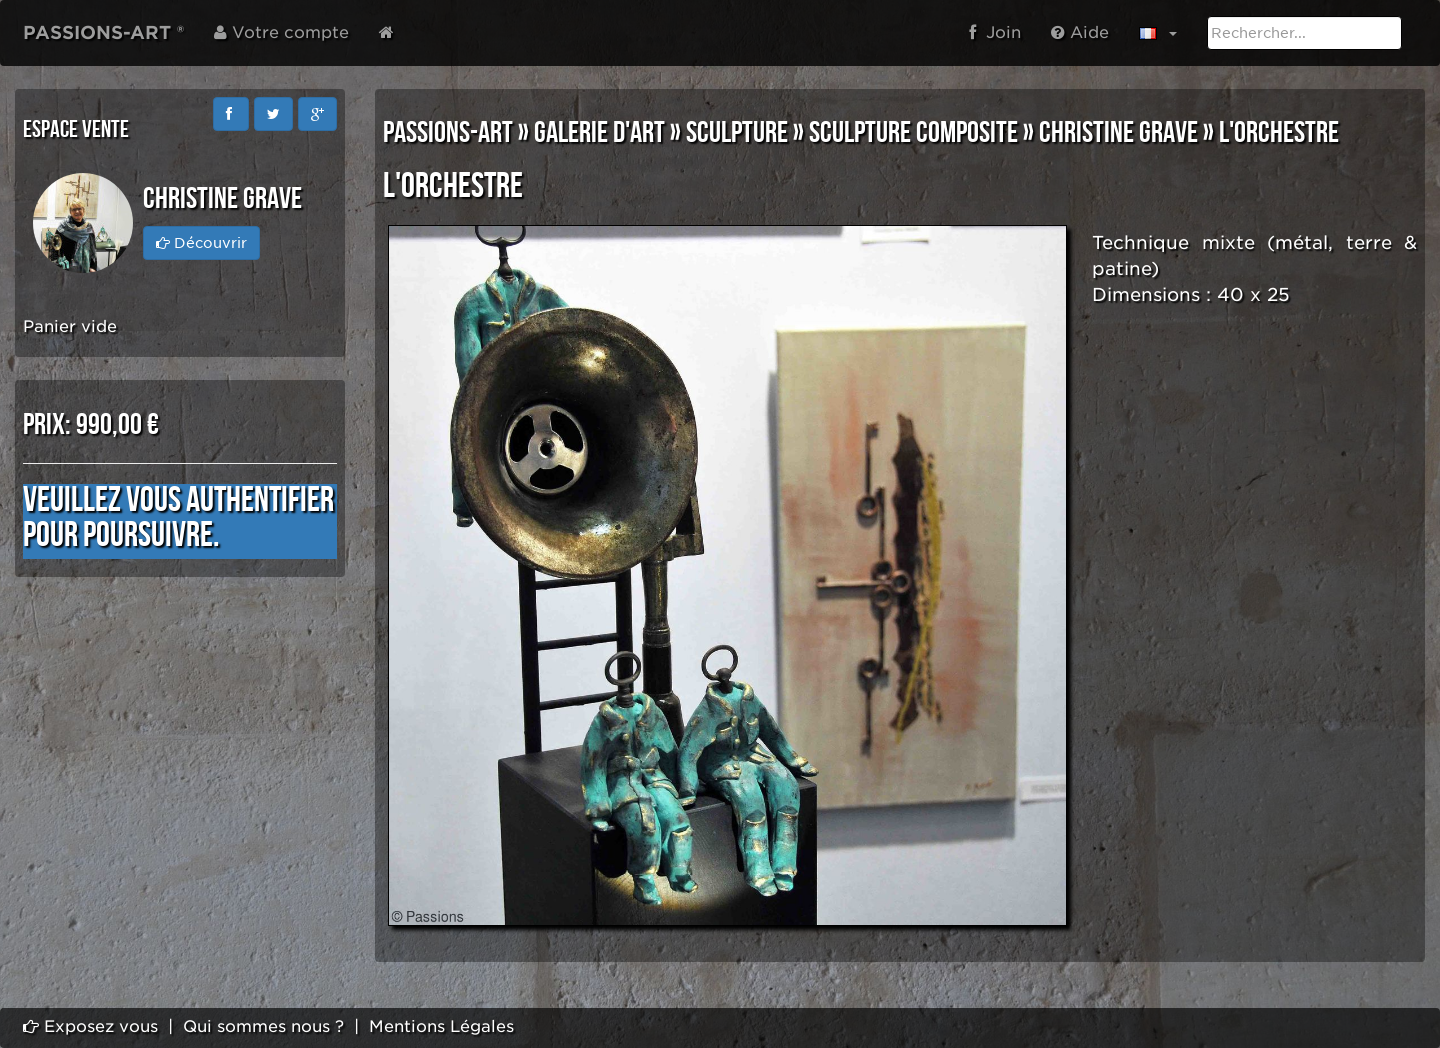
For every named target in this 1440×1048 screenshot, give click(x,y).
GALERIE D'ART (599, 133)
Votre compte (281, 32)
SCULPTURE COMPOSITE (913, 133)
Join (995, 32)
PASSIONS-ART (448, 133)
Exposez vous (90, 1026)
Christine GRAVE (1118, 133)
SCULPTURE (737, 133)
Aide (1080, 32)
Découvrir (201, 243)
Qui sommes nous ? (263, 1026)
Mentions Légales (441, 1026)
